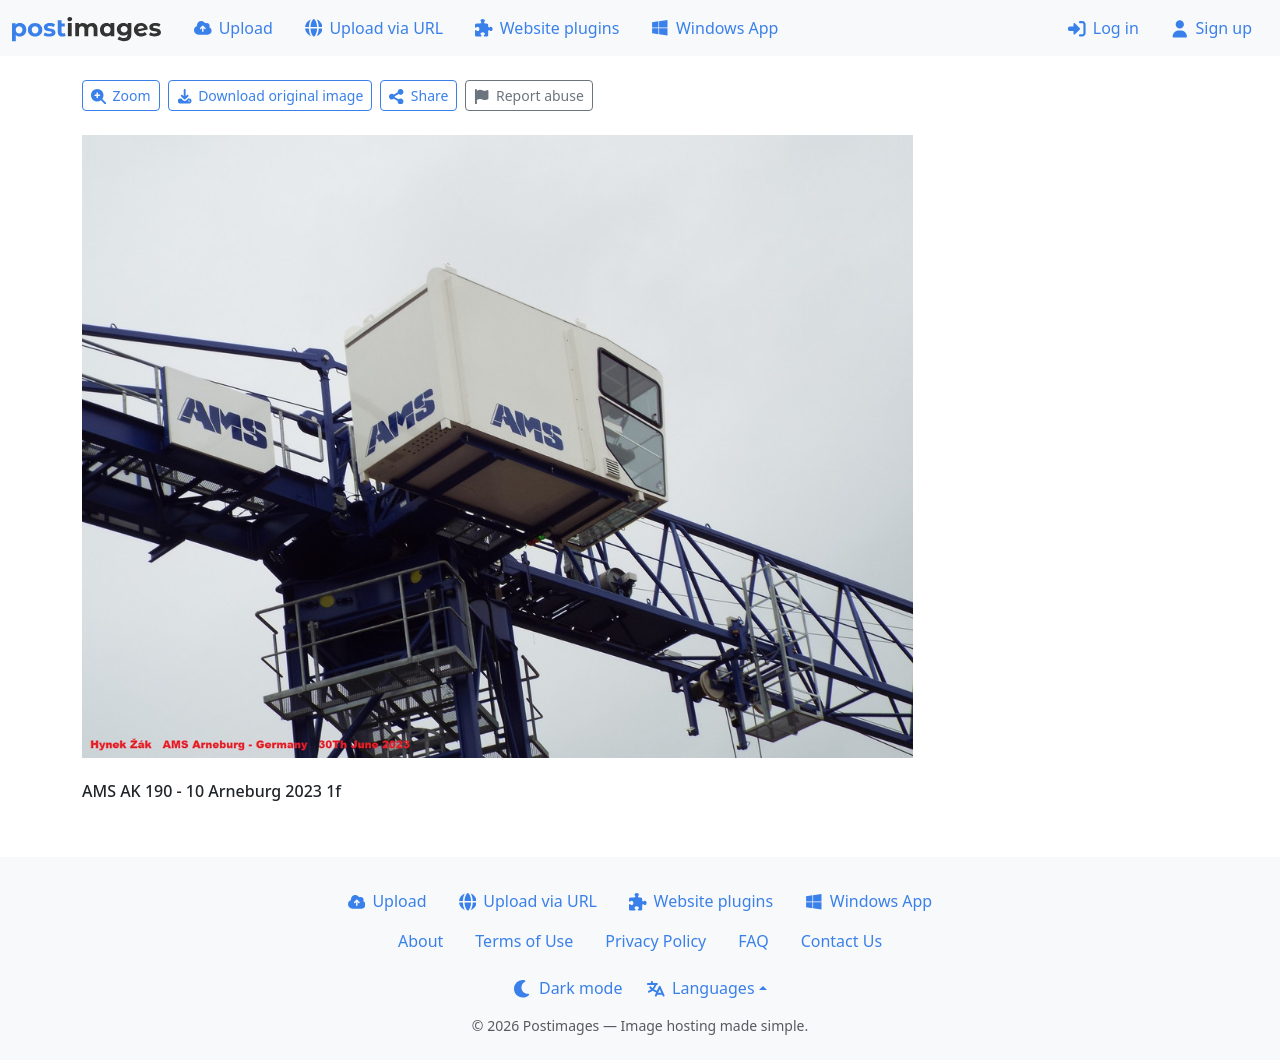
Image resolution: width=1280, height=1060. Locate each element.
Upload (233, 28)
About (420, 941)
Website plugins (547, 28)
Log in (1103, 28)
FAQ (753, 941)
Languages (700, 988)
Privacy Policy (655, 941)
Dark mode (568, 988)
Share (418, 95)
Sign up (1211, 28)
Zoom (121, 95)
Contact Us (841, 941)
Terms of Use (524, 941)
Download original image (270, 95)
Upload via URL (374, 28)
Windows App (714, 28)
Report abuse (528, 95)
